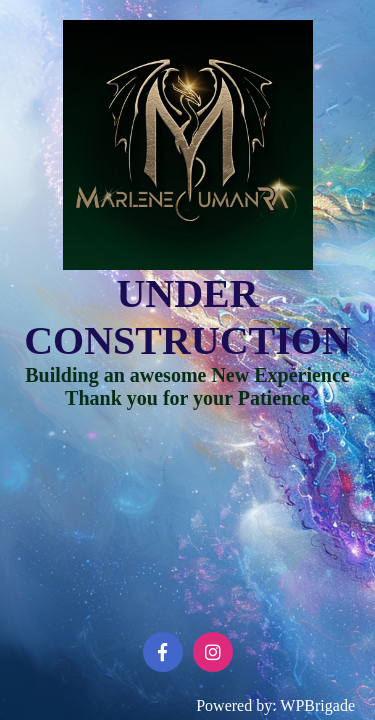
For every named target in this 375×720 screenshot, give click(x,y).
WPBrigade (317, 705)
